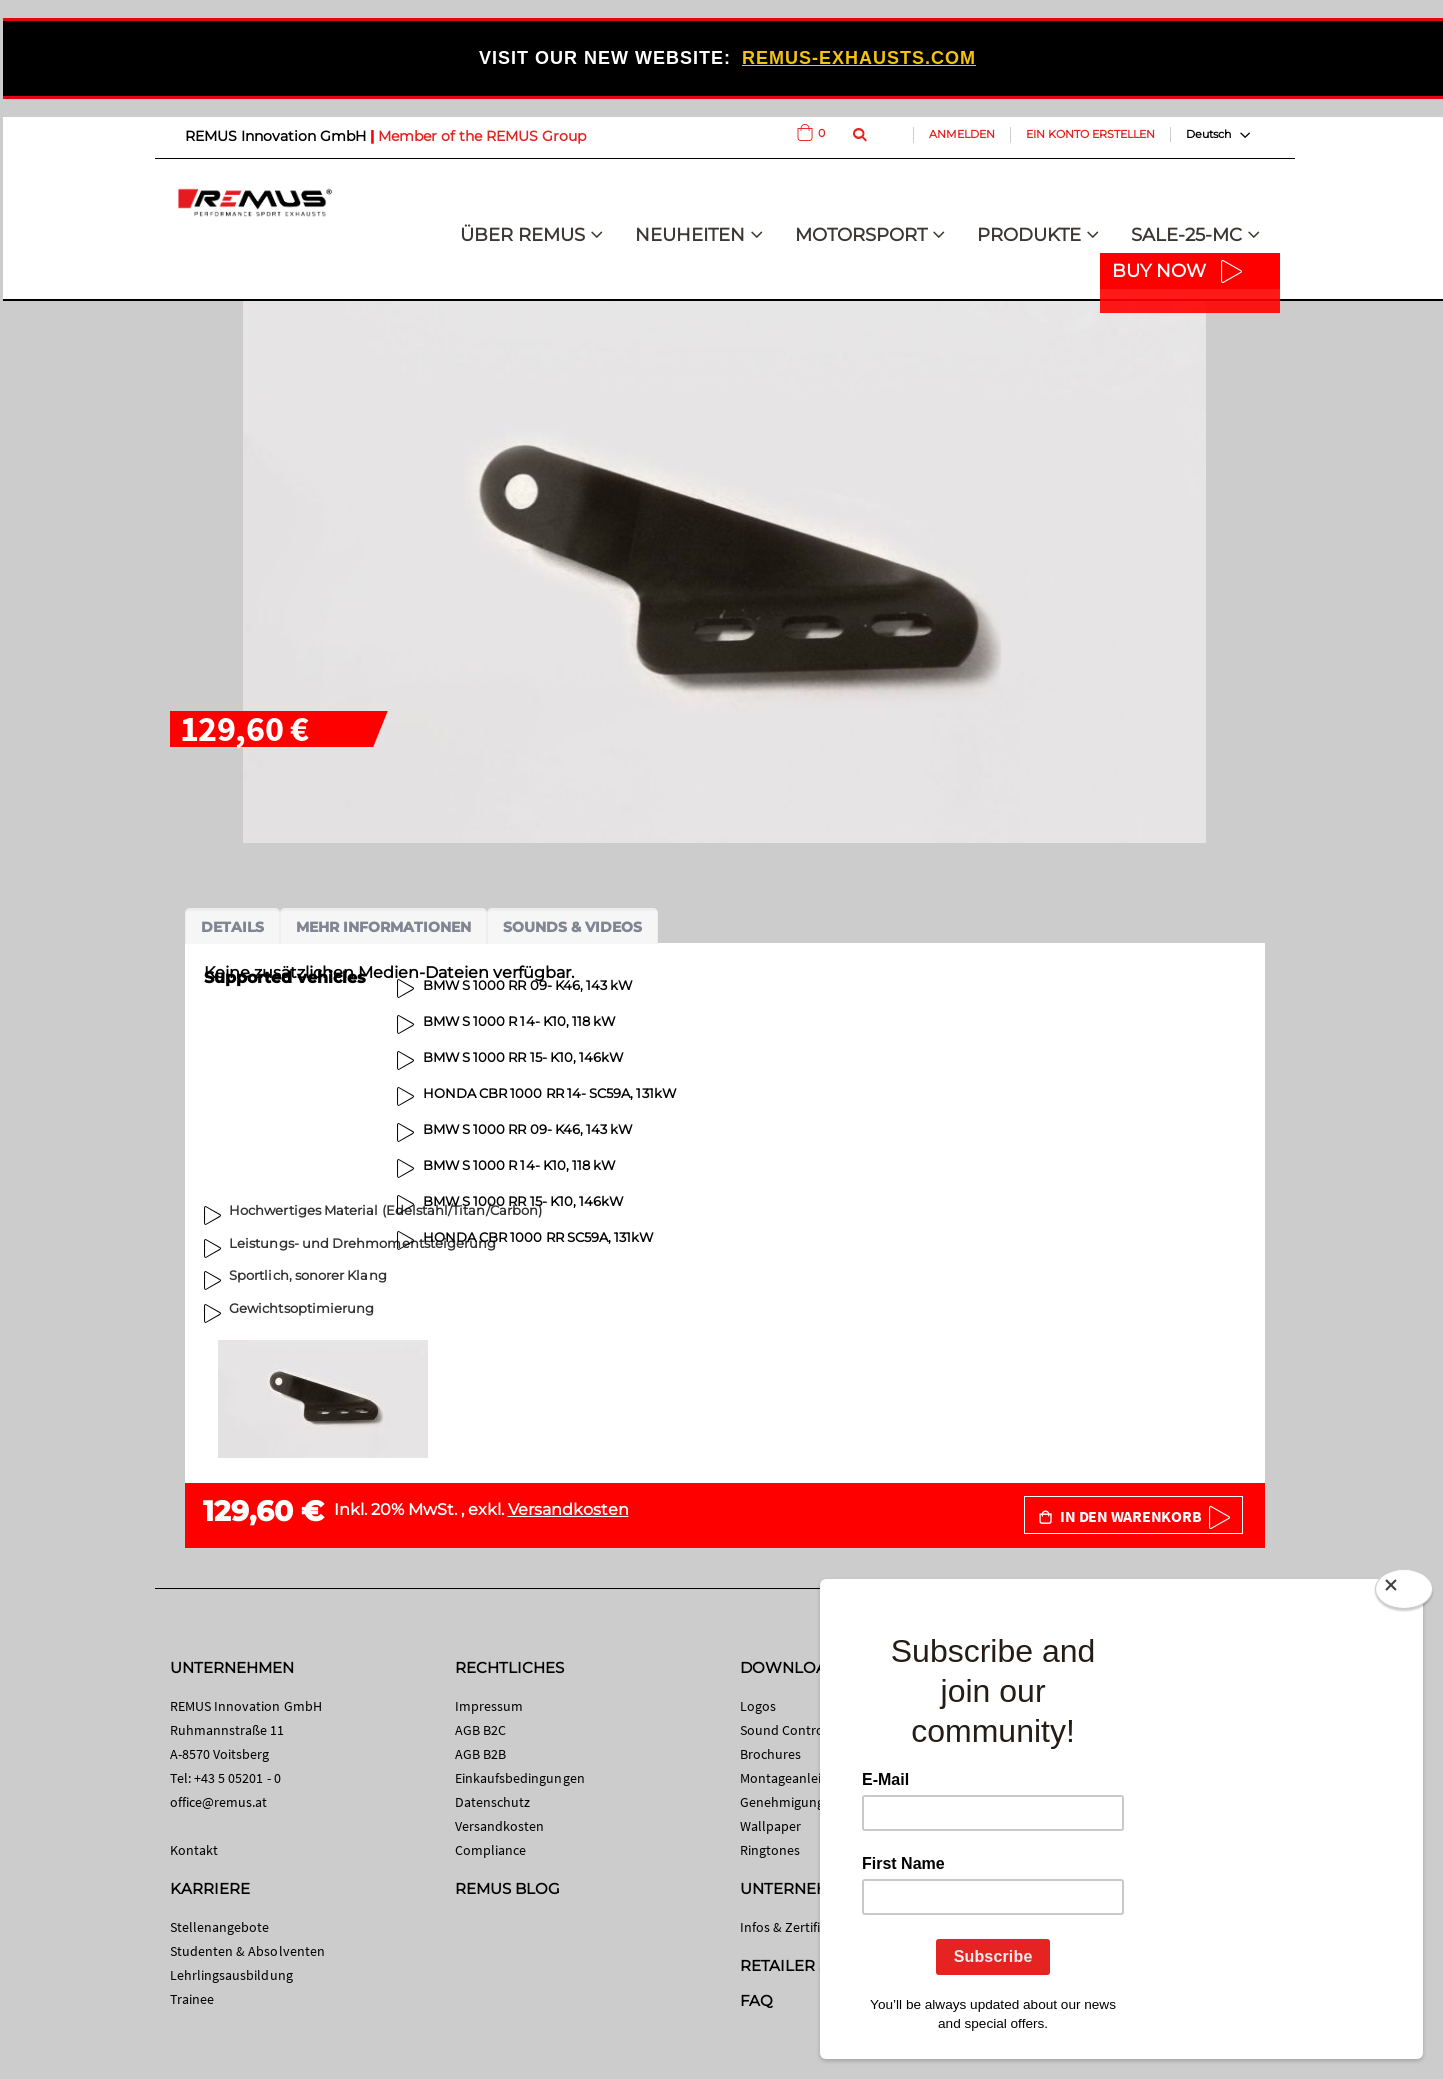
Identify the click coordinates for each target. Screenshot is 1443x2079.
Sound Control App (798, 1730)
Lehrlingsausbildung (231, 1975)
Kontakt (194, 1850)
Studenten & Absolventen (248, 1951)
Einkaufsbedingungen (520, 1778)
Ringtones (770, 1850)
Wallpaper (771, 1826)
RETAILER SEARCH (812, 1965)
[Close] (1404, 1593)
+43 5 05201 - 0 (237, 1778)
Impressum (489, 1706)
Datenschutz (493, 1802)
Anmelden (962, 134)
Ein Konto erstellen (1090, 134)
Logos (758, 1706)
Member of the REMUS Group (482, 136)
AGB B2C (480, 1730)
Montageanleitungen (802, 1778)
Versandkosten (568, 1509)
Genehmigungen (790, 1802)
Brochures (771, 1754)
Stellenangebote (220, 1927)
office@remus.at (219, 1802)
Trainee (192, 1999)
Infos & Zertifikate (793, 1927)
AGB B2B (480, 1754)
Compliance (491, 1850)
